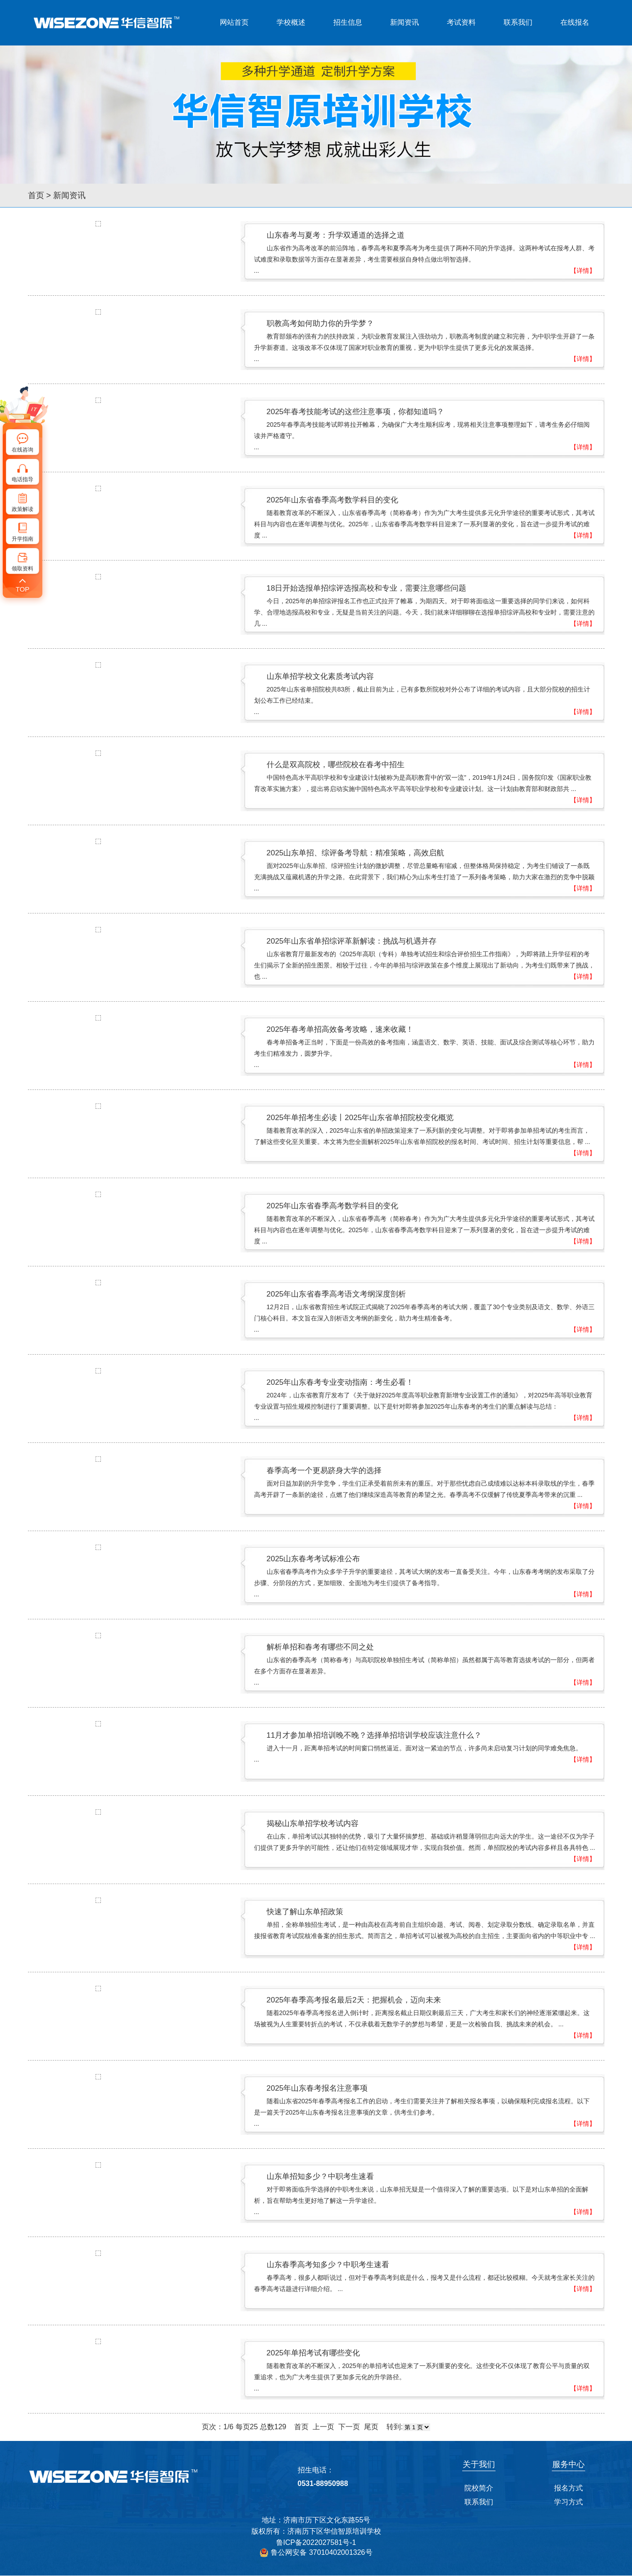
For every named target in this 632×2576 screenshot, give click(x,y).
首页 (36, 195)
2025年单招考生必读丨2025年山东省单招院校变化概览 (360, 1117)
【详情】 (583, 270)
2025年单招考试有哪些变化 (313, 2353)
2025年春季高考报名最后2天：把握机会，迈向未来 (354, 2000)
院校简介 (478, 2488)
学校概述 (291, 22)
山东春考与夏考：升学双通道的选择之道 (336, 235)
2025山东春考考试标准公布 (313, 1559)
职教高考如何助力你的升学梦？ (320, 323)
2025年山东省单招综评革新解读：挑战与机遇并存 (352, 941)
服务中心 (568, 2464)
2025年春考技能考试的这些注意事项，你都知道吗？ (356, 411)
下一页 (349, 2427)
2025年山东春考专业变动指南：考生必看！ (340, 1382)
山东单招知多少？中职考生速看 (320, 2176)
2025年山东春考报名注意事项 (317, 2088)
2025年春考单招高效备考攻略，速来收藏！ (340, 1029)
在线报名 (574, 22)
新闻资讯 (404, 22)
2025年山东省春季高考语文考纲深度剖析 (336, 1294)
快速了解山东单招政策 (305, 1911)
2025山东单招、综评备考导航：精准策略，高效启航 (356, 853)
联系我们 (518, 22)
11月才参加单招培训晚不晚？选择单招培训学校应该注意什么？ (374, 1735)
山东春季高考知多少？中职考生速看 (328, 2264)
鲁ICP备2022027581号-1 (316, 2542)
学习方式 (568, 2502)
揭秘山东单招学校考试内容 (313, 1823)
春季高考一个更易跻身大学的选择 (324, 1470)
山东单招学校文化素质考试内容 (320, 676)
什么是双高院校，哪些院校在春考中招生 (336, 764)
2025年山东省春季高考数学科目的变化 (333, 500)
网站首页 (234, 22)
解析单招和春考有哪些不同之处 (320, 1647)
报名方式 (568, 2488)
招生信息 (347, 22)
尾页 (371, 2427)
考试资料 (461, 22)
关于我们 (479, 2464)
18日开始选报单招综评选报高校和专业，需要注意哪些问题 (367, 588)
